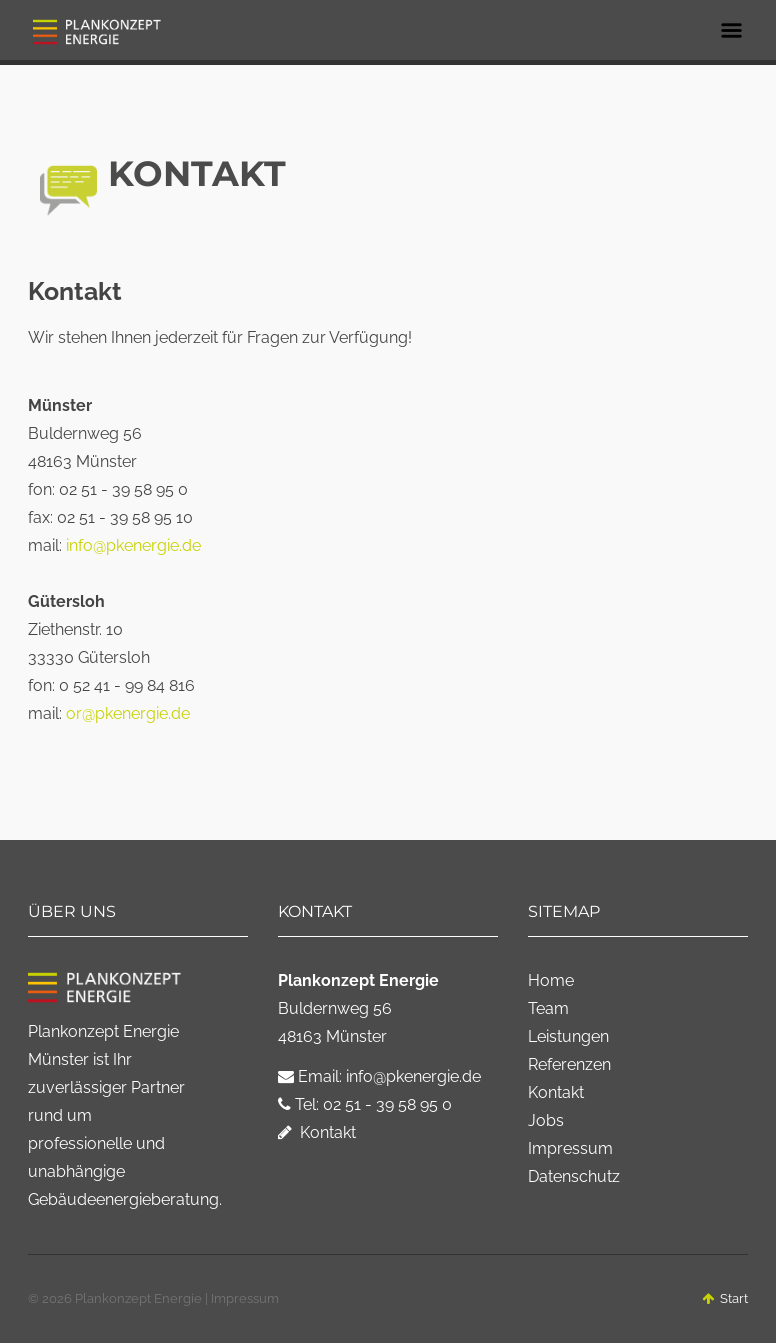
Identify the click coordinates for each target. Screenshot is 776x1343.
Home (551, 980)
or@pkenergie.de (128, 713)
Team (548, 1008)
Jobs (546, 1120)
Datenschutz (574, 1176)
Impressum (570, 1148)
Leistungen (568, 1036)
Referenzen (569, 1064)
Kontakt (317, 1132)
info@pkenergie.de (133, 545)
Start (725, 1298)
